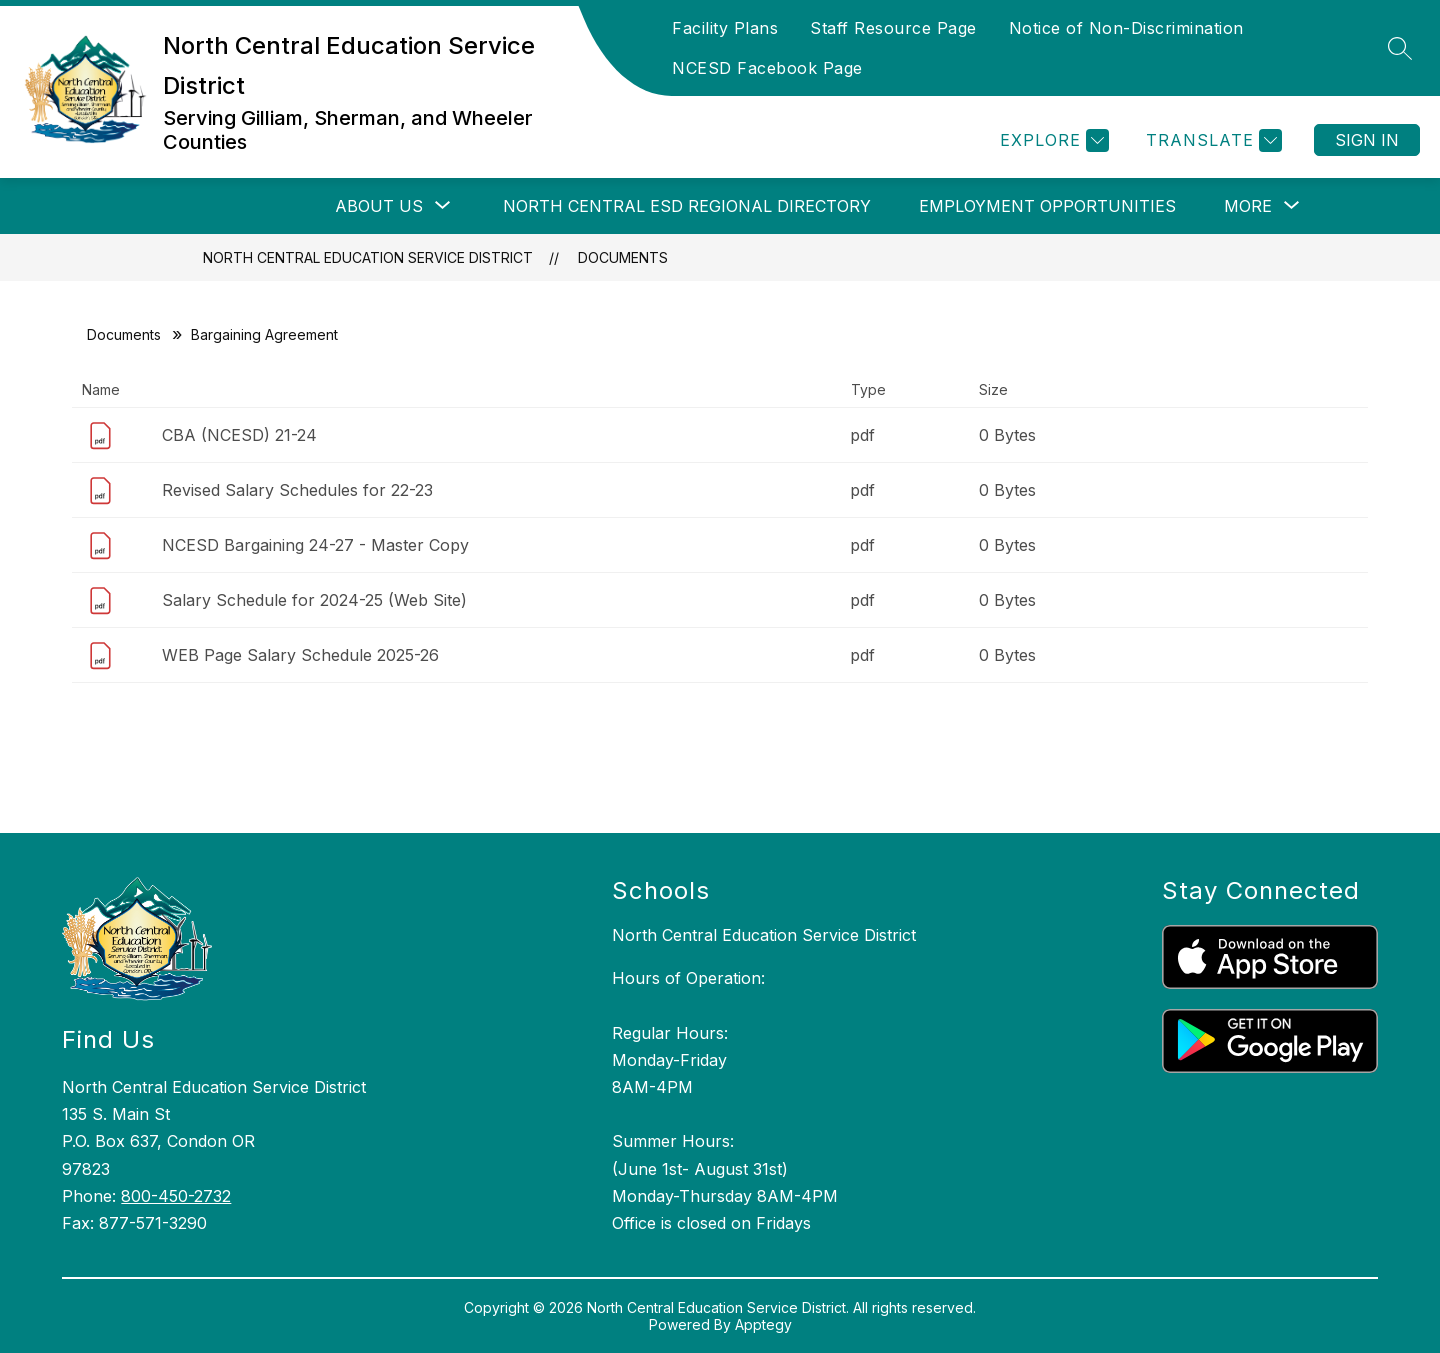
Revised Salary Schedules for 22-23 (297, 490)
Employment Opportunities (1047, 206)
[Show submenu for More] (1248, 206)
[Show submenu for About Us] (379, 206)
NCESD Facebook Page (767, 68)
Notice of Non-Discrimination (1126, 28)
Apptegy (763, 1324)
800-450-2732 (176, 1196)
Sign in (1367, 140)
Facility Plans (725, 28)
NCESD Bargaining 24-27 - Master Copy (315, 545)
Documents (623, 257)
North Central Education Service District (368, 257)
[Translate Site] (1211, 140)
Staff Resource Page (893, 28)
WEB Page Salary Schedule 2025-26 (300, 655)
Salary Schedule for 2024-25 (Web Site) (314, 600)
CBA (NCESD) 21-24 (239, 435)
